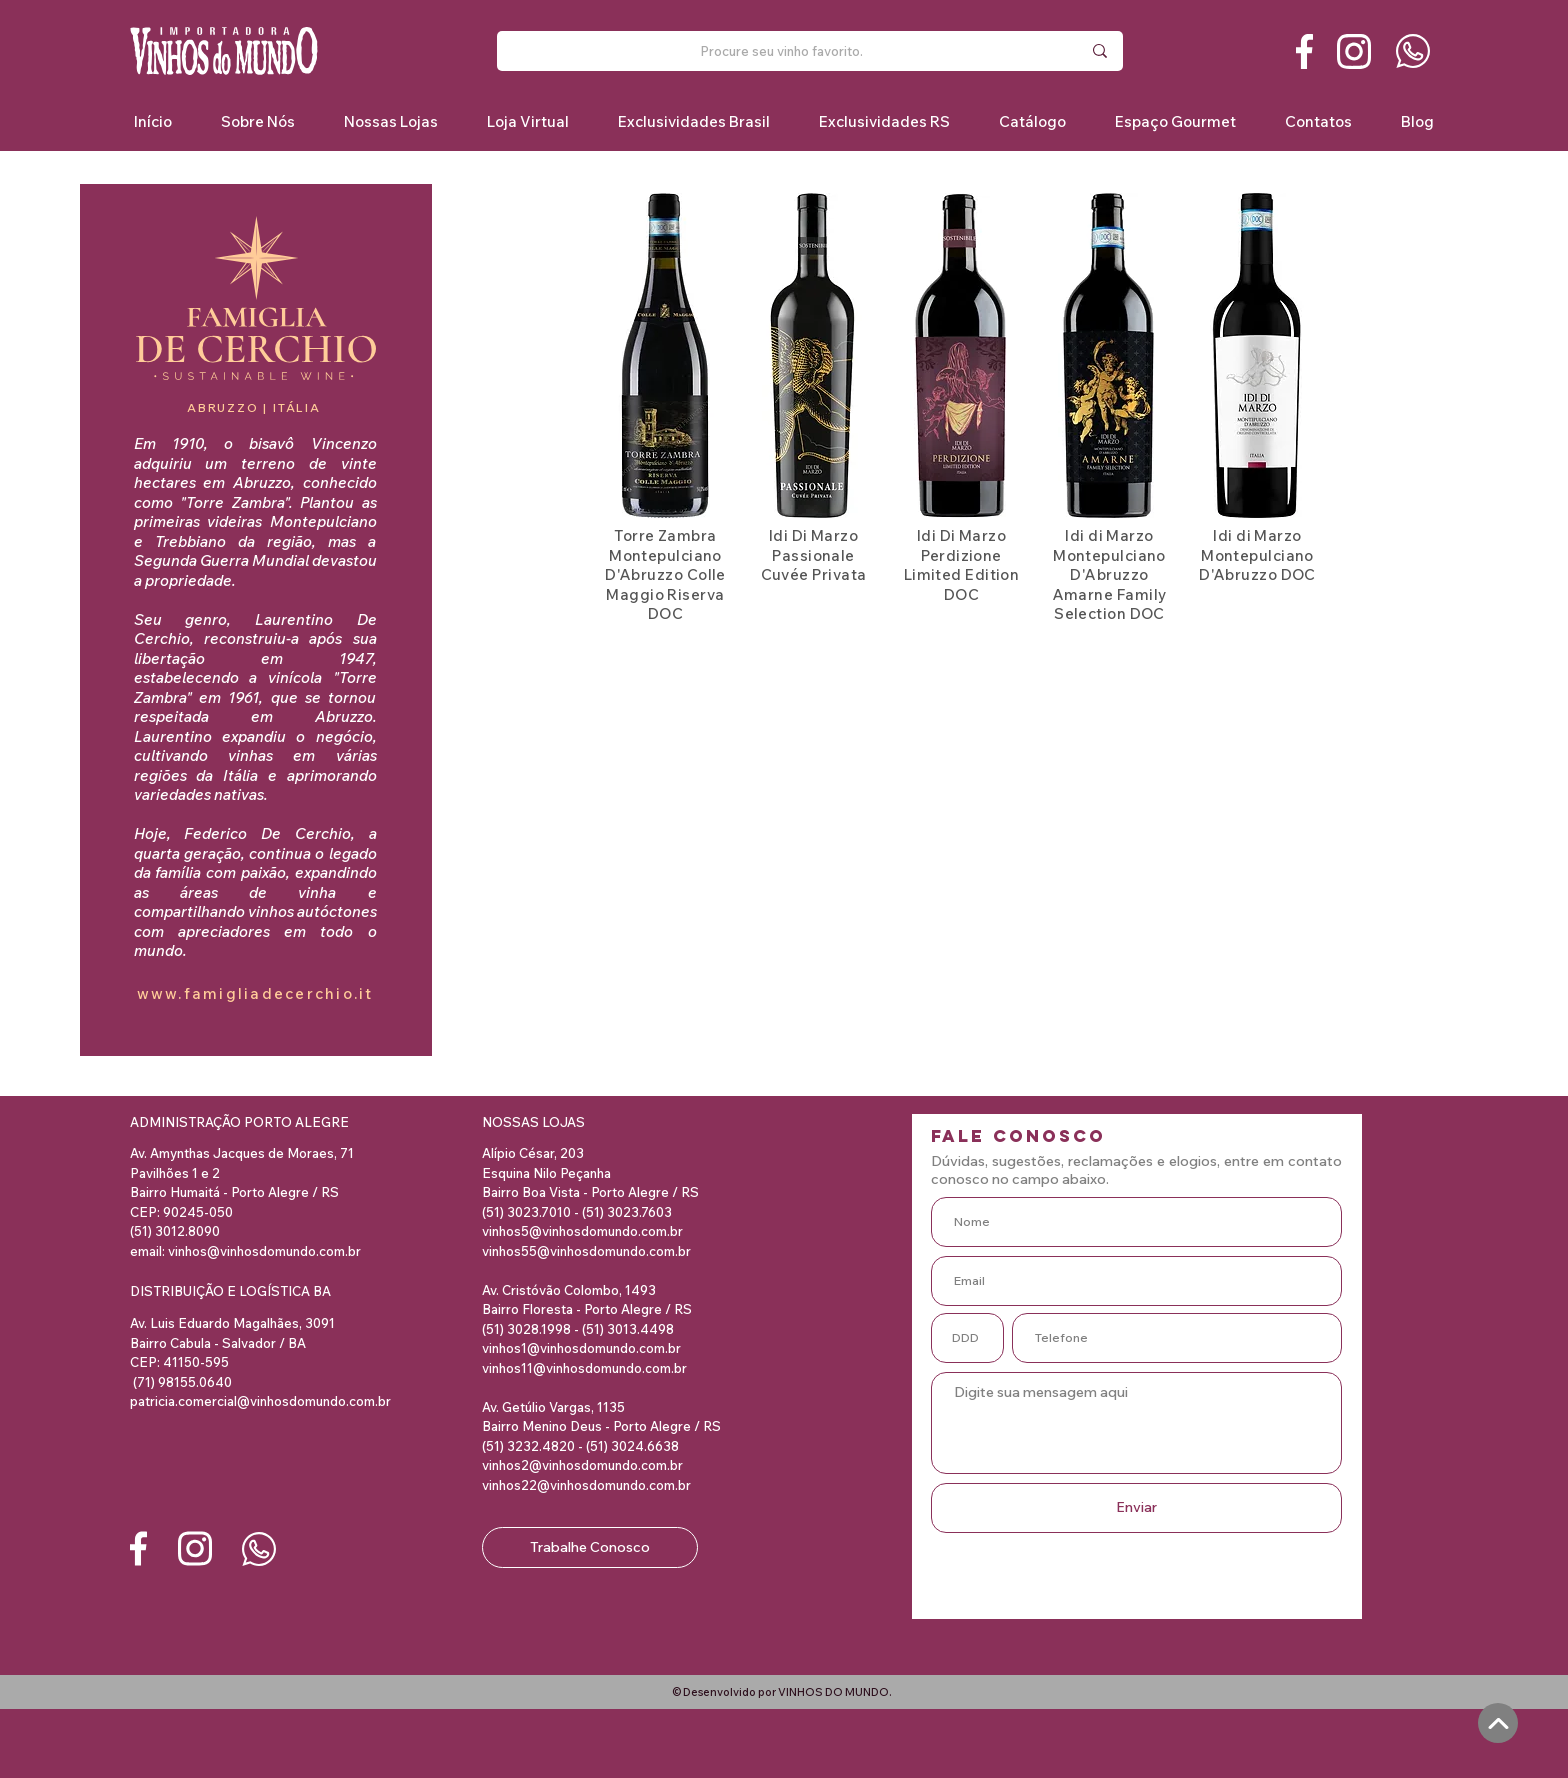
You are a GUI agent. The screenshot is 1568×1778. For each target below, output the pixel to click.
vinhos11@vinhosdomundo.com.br (584, 1368)
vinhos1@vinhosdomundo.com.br (581, 1348)
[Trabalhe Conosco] (590, 1547)
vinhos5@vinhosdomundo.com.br (582, 1231)
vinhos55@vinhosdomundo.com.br (586, 1251)
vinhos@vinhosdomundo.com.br (264, 1251)
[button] (693, 121)
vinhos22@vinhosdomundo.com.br (586, 1485)
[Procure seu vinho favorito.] (782, 51)
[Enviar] (1136, 1508)
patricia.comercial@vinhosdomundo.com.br (260, 1401)
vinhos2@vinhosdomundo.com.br (582, 1465)
